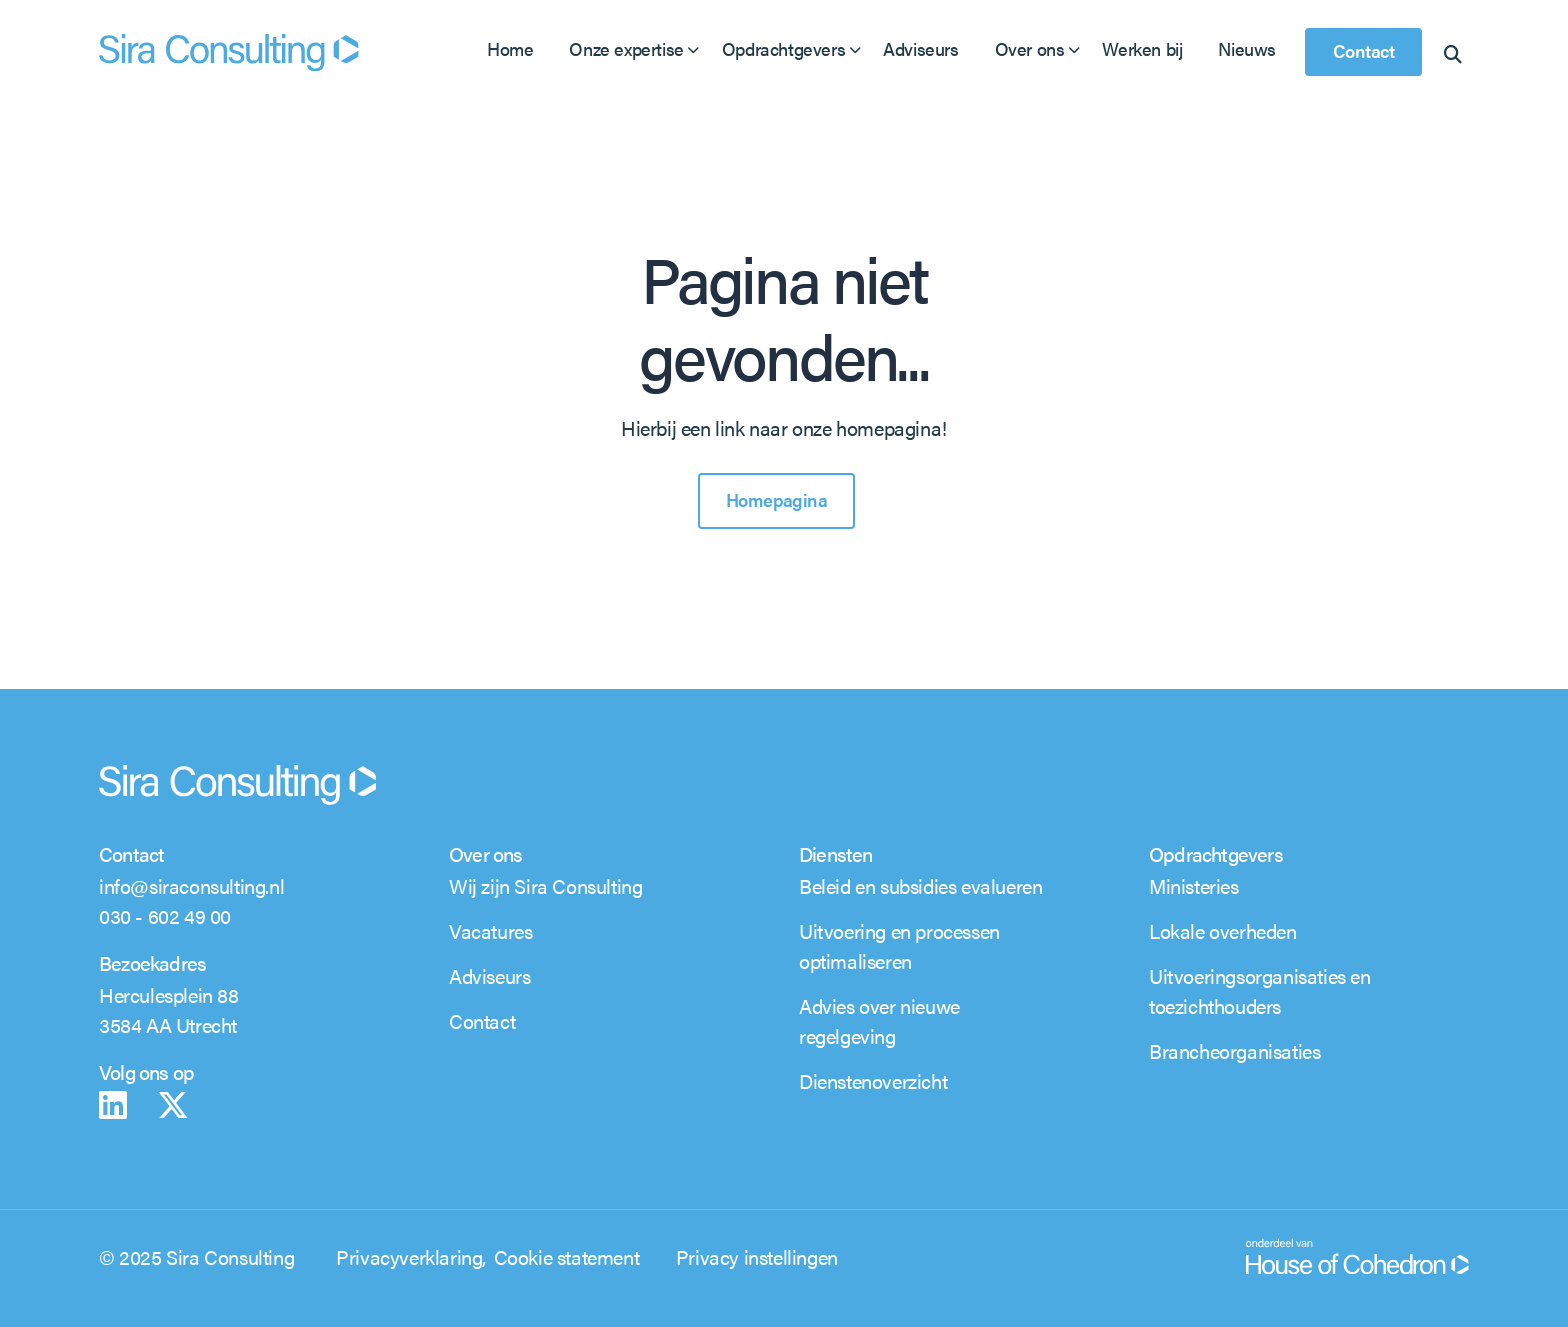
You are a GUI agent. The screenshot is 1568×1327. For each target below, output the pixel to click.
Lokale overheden (1223, 930)
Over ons (1030, 48)
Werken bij (1142, 48)
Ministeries (1194, 885)
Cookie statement (567, 1256)
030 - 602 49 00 (165, 915)
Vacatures (490, 930)
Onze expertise (626, 48)
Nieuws (1247, 48)
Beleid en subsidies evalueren (920, 885)
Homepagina (776, 499)
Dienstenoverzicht (873, 1080)
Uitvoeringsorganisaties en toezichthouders (1260, 990)
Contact (1363, 50)
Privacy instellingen (757, 1256)
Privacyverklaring (409, 1256)
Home (510, 48)
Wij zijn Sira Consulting (545, 885)
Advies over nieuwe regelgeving (879, 1020)
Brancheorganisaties (1234, 1050)
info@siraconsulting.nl (191, 885)
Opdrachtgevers (783, 48)
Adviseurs (920, 48)
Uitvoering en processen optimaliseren (899, 945)
